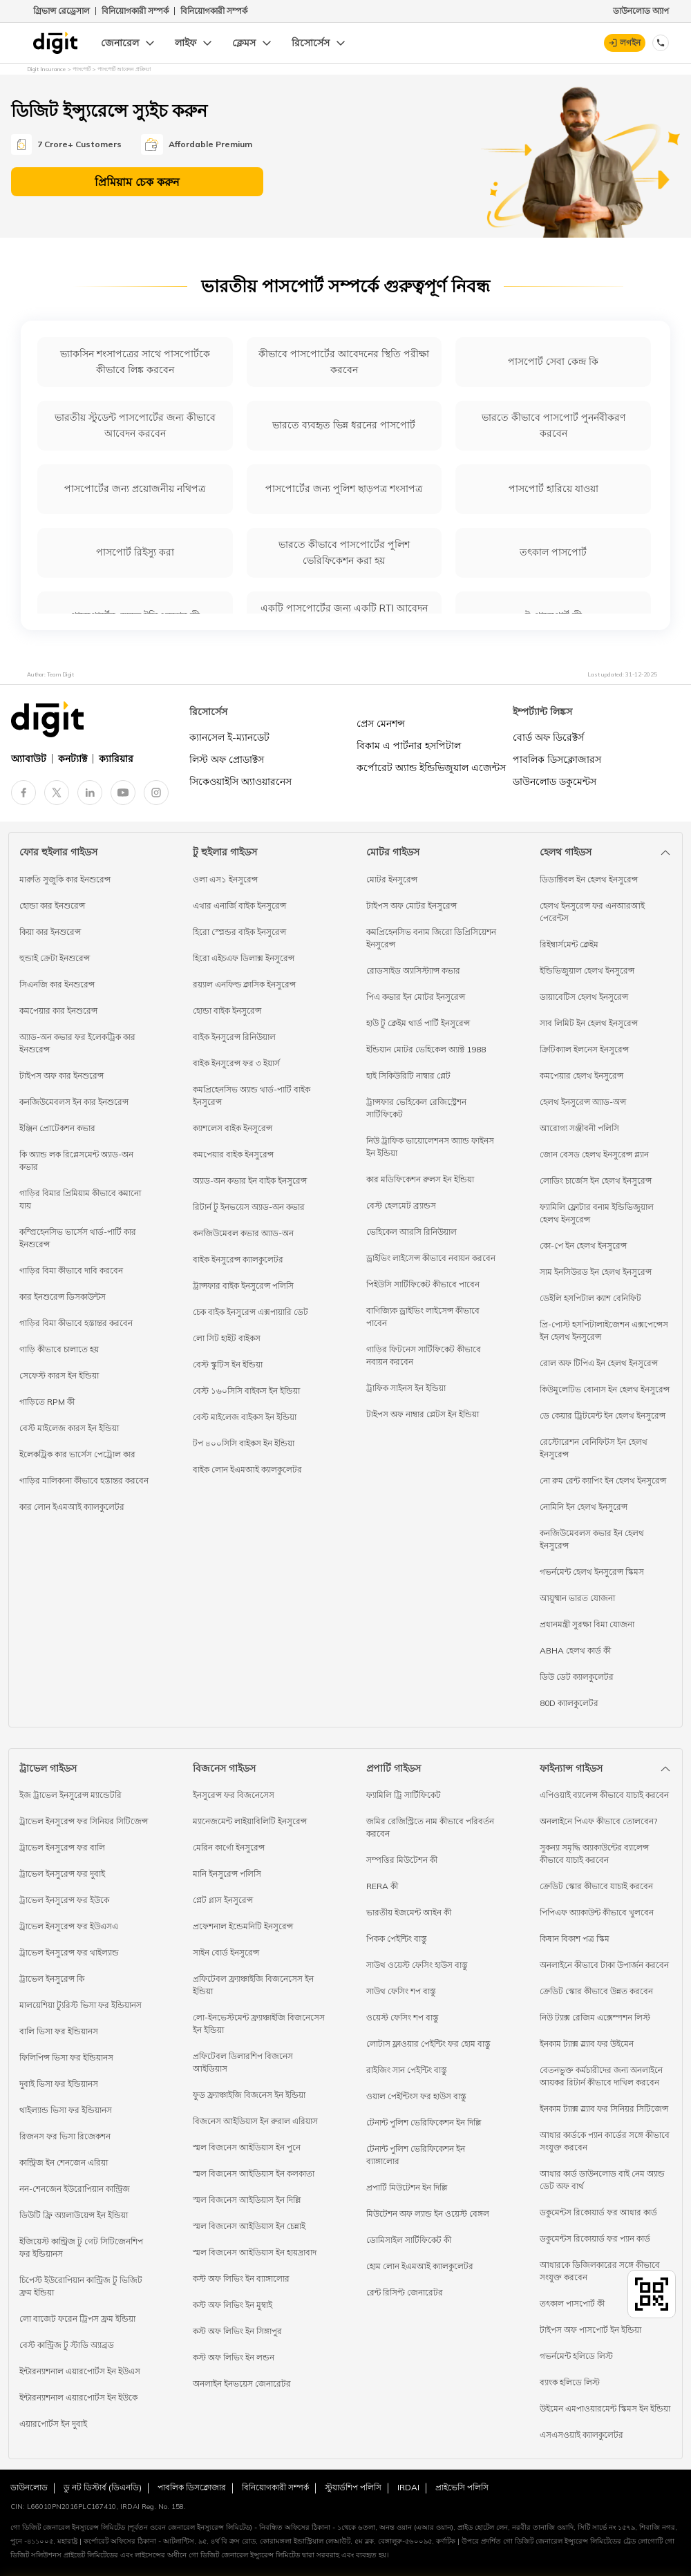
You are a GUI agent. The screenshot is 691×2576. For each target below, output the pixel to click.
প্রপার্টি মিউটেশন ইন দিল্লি (407, 2187)
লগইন (630, 42)
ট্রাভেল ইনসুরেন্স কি (51, 1978)
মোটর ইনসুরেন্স (391, 879)
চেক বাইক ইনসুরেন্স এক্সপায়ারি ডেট (250, 1312)
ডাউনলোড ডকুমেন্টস (554, 781)
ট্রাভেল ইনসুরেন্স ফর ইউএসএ (68, 1926)
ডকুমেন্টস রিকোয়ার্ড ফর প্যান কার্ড (595, 2238)
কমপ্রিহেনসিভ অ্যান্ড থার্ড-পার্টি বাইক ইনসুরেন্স (251, 1095)
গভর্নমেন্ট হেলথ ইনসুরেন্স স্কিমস (592, 1571)
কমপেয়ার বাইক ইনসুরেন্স (233, 1154)
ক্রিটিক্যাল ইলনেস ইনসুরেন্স (584, 1049)
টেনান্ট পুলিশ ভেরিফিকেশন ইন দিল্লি (424, 2122)
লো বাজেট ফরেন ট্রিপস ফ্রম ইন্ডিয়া (77, 2318)
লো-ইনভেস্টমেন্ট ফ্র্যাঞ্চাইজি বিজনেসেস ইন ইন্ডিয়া (259, 2023)
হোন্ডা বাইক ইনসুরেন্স (227, 1010)
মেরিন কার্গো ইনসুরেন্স (229, 1847)
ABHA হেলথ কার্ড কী (575, 1650)
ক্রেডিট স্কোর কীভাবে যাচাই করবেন (596, 1886)
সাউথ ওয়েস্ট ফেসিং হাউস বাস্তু (417, 1965)
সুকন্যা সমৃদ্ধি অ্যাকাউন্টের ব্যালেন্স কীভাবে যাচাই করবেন (594, 1853)
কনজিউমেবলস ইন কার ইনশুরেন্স (74, 1102)
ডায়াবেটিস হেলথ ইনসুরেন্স (584, 997)
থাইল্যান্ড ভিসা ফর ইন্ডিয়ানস (65, 2110)
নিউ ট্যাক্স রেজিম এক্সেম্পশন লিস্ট (595, 2017)
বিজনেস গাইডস (224, 1768)
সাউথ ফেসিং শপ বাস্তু (401, 1991)
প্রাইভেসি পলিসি (462, 2487)
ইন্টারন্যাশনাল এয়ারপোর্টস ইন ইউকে (78, 2397)
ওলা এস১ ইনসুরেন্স (225, 879)
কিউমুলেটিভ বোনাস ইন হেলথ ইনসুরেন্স (605, 1389)
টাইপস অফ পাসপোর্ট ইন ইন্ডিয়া (590, 2329)
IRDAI (408, 2487)
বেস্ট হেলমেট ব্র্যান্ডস (401, 1205)
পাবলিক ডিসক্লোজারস (557, 759)
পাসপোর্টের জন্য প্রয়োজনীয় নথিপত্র (134, 488)
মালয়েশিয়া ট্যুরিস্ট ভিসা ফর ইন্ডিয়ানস (80, 2005)
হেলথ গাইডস (565, 852)
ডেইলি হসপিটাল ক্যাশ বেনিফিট (590, 1298)
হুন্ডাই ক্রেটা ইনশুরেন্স (54, 958)
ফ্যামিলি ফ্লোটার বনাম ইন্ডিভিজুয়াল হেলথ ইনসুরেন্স (597, 1213)
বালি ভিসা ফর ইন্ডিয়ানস (58, 2031)
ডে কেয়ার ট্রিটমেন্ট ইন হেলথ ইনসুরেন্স (602, 1415)
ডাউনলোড (29, 2487)
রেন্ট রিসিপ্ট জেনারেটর (404, 2292)
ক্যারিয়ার (116, 759)
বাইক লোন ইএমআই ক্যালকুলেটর (247, 1469)
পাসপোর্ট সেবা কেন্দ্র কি (553, 361)
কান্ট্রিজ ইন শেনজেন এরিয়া (63, 2162)
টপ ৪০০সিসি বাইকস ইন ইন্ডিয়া (243, 1443)
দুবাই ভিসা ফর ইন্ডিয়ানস (58, 2083)
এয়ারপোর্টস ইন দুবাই (53, 2423)
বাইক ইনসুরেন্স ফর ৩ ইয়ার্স (236, 1063)
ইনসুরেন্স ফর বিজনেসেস (233, 1795)
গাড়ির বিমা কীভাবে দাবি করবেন (71, 1270)
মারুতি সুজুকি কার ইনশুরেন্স (65, 879)
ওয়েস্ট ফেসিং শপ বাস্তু (402, 2017)
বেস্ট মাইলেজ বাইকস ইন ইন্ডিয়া (244, 1417)
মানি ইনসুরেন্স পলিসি (227, 1873)
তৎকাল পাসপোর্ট (553, 552)
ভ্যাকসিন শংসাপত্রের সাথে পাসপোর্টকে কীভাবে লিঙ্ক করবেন (135, 362)
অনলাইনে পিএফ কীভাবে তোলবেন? (598, 1821)
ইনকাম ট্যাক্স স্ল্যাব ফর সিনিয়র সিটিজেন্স (604, 2108)
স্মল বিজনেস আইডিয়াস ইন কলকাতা (253, 2173)
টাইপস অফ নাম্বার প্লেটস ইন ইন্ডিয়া (422, 1414)
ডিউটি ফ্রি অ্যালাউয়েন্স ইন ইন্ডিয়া (73, 2215)
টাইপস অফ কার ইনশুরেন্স (61, 1075)
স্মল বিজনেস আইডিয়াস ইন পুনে (247, 2147)
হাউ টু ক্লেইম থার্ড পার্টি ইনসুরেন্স (418, 1023)
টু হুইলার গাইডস (225, 852)
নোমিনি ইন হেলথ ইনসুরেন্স (583, 1507)
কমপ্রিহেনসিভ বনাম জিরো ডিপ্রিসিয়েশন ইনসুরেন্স (431, 938)
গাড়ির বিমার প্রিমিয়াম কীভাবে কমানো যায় (80, 1199)
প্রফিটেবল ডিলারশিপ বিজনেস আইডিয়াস (243, 2062)
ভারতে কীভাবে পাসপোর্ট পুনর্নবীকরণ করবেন (553, 425)
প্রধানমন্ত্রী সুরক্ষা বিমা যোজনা (587, 1624)
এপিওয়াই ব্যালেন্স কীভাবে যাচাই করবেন (604, 1795)
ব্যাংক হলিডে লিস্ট (570, 2382)
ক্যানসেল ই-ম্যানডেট (229, 737)
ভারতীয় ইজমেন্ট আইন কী (408, 1912)
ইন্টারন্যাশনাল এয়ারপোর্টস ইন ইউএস (79, 2371)
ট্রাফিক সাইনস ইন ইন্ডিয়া (406, 1388)
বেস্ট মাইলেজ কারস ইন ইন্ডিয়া (69, 1428)
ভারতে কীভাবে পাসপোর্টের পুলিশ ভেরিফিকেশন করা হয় (344, 552)
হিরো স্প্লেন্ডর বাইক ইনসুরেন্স (239, 932)
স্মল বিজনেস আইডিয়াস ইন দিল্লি (247, 2200)
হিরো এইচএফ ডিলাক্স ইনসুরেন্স (243, 958)
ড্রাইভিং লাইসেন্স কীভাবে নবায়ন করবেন (430, 1258)
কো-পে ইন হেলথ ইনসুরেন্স (583, 1245)
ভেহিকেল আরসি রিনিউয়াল (411, 1232)
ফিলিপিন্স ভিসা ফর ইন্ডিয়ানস (66, 2057)
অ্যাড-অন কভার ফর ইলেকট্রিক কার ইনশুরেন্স (77, 1043)
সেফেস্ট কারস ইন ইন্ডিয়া (59, 1375)
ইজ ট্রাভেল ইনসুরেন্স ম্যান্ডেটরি (70, 1795)
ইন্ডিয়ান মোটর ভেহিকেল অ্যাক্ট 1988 (426, 1049)
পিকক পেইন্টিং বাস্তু (396, 1938)
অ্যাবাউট (28, 759)
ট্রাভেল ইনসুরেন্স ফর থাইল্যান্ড (69, 1952)
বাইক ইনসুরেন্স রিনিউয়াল (234, 1037)
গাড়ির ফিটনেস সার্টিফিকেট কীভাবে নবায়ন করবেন (423, 1355)
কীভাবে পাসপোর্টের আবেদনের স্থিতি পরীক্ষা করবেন (343, 362)
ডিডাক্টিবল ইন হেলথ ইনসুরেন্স (589, 879)
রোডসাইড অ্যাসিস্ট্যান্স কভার (413, 970)
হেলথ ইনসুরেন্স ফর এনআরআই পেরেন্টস (592, 911)
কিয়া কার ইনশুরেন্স (50, 932)
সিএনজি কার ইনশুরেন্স (57, 984)
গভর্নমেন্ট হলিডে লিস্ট (576, 2356)
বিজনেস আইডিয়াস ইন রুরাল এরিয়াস (255, 2121)
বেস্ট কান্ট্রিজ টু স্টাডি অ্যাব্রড (66, 2345)
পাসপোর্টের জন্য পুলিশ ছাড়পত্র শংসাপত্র (343, 488)
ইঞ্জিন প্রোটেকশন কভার (57, 1128)
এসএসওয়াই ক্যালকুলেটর (581, 2435)
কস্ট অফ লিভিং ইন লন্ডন (233, 2357)
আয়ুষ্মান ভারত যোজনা (577, 1598)
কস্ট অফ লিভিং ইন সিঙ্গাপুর (237, 2331)
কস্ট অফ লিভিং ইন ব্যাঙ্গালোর (241, 2278)
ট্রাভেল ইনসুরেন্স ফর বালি (62, 1847)
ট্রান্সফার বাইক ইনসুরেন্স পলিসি (243, 1285)
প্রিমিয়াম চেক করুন (137, 182)
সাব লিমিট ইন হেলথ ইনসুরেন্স (589, 1023)
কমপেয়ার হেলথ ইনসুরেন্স (581, 1075)
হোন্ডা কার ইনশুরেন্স (52, 905)
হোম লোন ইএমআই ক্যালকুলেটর (419, 2266)
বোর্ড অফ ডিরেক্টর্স (548, 737)
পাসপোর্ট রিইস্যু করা (135, 552)
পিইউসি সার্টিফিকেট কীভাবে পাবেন (423, 1284)
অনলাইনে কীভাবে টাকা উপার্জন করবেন (604, 1965)
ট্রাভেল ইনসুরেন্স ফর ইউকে (64, 1900)
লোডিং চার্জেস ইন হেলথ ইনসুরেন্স (596, 1180)
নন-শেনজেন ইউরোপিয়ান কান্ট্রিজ (74, 2189)
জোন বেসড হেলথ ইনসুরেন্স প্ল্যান (594, 1154)
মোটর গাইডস (392, 852)
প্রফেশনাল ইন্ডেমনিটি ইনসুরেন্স (243, 1926)
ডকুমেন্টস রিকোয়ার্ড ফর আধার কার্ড (598, 2212)
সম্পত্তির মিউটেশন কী (401, 1860)
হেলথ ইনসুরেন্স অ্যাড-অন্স (583, 1102)
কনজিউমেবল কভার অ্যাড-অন (243, 1233)
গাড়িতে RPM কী (47, 1401)
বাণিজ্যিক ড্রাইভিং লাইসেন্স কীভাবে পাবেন (423, 1316)
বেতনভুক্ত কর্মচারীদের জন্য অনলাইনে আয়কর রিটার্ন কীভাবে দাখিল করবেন (601, 2076)
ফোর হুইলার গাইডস (58, 852)
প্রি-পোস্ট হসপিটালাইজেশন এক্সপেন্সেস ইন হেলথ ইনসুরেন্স (604, 1330)
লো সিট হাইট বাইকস (227, 1338)
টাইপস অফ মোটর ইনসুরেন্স (411, 905)
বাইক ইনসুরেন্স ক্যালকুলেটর (238, 1259)
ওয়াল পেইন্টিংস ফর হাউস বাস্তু (416, 2096)
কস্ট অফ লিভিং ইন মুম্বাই (232, 2305)
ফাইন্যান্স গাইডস (571, 1768)
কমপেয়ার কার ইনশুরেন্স (58, 1010)
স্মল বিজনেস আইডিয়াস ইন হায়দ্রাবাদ (254, 2252)
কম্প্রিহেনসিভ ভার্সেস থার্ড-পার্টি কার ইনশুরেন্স (77, 1238)
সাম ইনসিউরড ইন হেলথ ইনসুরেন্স (596, 1272)
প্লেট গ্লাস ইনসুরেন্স (223, 1900)
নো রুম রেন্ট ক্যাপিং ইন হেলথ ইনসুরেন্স (603, 1480)
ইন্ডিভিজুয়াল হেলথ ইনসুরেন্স (587, 970)
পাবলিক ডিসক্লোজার (192, 2487)
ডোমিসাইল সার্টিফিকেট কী (408, 2240)
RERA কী (382, 1886)
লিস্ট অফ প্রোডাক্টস (226, 759)
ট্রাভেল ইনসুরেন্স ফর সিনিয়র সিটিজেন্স (83, 1821)
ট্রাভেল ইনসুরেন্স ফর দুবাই (62, 1873)
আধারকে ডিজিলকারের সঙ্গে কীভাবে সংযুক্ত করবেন (600, 2271)
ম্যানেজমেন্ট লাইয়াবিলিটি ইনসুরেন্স (250, 1821)
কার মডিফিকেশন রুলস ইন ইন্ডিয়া (420, 1179)
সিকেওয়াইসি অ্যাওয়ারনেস (240, 781)
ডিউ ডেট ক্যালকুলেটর (577, 1676)
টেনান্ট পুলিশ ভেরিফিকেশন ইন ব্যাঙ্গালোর (415, 2154)
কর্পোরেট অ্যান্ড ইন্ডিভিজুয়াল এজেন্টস (431, 767)
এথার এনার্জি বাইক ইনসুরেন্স (239, 905)
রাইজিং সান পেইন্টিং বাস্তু (406, 2070)
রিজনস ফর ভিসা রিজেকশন (65, 2136)
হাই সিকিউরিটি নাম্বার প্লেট (408, 1075)
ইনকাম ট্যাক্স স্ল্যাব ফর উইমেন (587, 2043)
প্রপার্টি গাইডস (393, 1768)
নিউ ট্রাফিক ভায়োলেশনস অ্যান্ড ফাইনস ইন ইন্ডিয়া (430, 1146)
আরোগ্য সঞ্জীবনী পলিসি (579, 1128)
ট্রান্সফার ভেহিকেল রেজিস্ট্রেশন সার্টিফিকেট (416, 1108)
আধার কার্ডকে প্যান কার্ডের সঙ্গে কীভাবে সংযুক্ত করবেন (605, 2141)
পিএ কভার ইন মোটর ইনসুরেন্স (415, 997)
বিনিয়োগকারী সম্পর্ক (135, 11)
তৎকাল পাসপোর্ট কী (572, 2303)
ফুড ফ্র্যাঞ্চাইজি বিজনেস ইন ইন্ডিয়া (249, 2095)
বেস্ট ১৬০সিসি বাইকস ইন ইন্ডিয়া (246, 1390)
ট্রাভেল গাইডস (48, 1768)
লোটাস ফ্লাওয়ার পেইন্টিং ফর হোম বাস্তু (428, 2043)
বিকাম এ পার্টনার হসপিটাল (409, 745)
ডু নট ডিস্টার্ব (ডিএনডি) (103, 2487)
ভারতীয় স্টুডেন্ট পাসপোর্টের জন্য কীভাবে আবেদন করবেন (135, 425)
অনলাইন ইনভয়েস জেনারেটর (242, 2383)
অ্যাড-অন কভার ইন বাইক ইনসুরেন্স (250, 1180)
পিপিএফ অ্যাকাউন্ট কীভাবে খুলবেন (597, 1912)
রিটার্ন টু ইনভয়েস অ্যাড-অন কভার (249, 1207)
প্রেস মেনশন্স (381, 723)
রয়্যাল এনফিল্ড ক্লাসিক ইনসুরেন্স (244, 984)
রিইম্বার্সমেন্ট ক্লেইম (569, 944)
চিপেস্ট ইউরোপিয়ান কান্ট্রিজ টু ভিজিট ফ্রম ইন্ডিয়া (80, 2286)
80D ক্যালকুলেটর (569, 1703)
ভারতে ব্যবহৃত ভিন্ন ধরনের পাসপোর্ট (343, 425)
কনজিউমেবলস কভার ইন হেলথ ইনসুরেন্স (592, 1539)
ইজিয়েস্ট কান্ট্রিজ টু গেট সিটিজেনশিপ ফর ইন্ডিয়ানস (81, 2247)
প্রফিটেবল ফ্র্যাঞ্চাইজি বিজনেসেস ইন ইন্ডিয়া (253, 1984)
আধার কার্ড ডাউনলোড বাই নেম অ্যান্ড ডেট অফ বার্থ (602, 2179)
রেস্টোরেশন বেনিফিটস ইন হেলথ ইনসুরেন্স (593, 1448)
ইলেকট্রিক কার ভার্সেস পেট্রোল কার (77, 1454)
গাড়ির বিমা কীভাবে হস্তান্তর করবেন (76, 1323)
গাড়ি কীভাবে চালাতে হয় (59, 1349)
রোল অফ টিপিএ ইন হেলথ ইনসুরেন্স (599, 1363)
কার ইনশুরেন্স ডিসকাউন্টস (62, 1296)
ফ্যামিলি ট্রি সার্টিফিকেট (403, 1795)
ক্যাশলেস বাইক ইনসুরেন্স (232, 1128)
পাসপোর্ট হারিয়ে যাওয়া (553, 488)
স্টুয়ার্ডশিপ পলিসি (353, 2487)
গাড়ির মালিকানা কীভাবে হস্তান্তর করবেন (84, 1480)
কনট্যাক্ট (72, 759)
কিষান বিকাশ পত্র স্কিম (574, 1938)
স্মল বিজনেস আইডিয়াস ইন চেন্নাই (249, 2226)
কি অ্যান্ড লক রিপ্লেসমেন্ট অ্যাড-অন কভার (76, 1160)
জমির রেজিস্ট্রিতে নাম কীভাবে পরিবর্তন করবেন (430, 1827)
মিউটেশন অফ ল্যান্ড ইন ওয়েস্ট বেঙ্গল (427, 2213)
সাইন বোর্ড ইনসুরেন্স (226, 1952)
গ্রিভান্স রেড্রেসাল (61, 11)
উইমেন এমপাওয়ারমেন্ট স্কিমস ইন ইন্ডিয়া (605, 2408)
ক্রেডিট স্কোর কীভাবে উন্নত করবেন (596, 1991)
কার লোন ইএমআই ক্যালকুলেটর (71, 1507)
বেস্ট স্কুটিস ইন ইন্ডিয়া (228, 1364)
